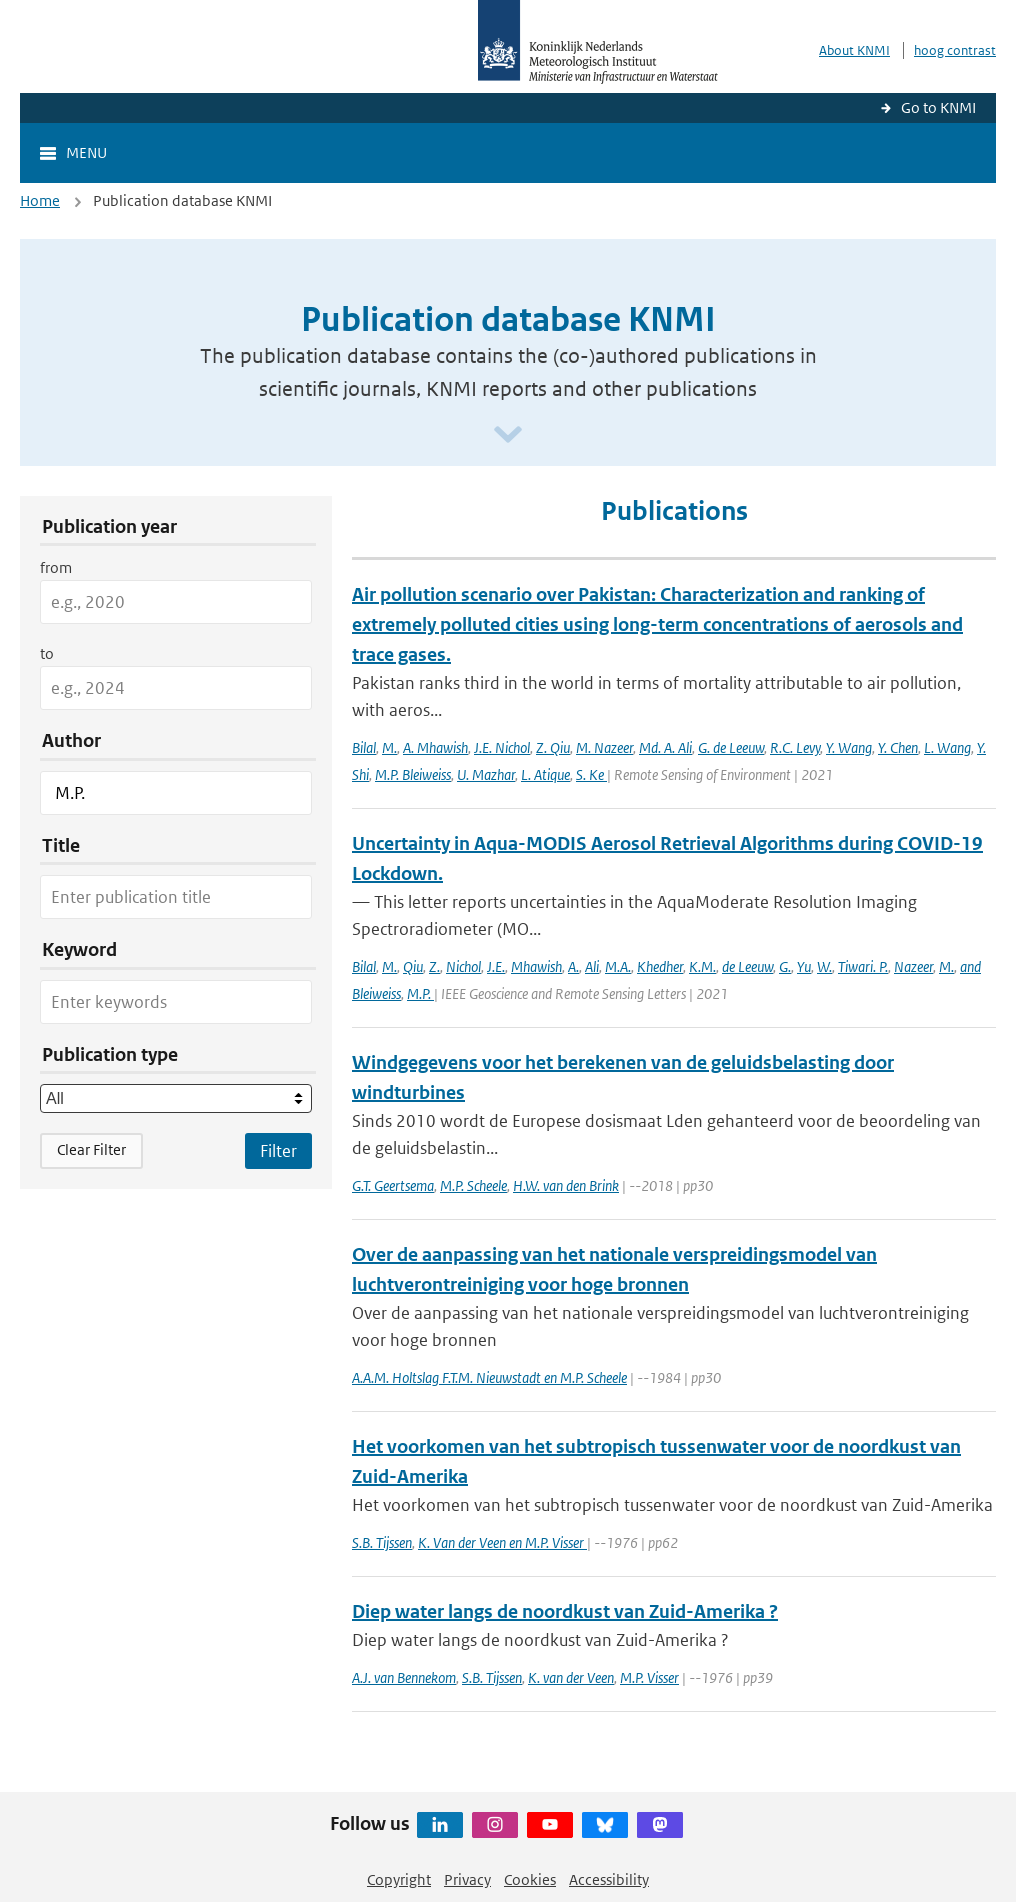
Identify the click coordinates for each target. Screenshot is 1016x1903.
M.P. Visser (649, 1677)
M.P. (420, 993)
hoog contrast (955, 50)
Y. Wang (849, 747)
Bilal (364, 747)
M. (389, 747)
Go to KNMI (938, 107)
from (56, 567)
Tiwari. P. (863, 966)
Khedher (660, 966)
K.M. (702, 966)
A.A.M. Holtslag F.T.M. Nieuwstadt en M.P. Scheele (489, 1377)
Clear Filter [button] (91, 1149)
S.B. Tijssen (382, 1542)
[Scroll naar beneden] (508, 435)
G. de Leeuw (731, 747)
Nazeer (913, 966)
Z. (434, 966)
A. (573, 966)
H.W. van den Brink (566, 1185)
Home (40, 200)
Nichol (463, 966)
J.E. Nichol (502, 747)
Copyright (399, 1879)
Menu (86, 152)
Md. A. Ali (665, 747)
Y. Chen (898, 747)
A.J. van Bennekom (404, 1677)
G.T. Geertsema (393, 1185)
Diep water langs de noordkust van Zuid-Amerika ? (565, 1611)
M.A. (618, 966)
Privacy (467, 1879)
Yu (804, 966)
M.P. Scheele (473, 1185)
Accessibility (609, 1879)
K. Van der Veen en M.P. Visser (502, 1542)
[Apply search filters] (278, 1151)
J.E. (496, 966)
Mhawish (536, 966)
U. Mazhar (486, 774)
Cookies (530, 1879)
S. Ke (591, 774)
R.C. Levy (795, 747)
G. (785, 966)
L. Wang (947, 747)
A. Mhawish (435, 747)
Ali (592, 966)
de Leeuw (747, 966)
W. (824, 966)
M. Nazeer (604, 747)
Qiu (413, 966)
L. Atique (545, 774)
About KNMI (854, 50)
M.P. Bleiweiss (413, 774)
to (47, 653)
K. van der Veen (571, 1677)
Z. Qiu (553, 747)
